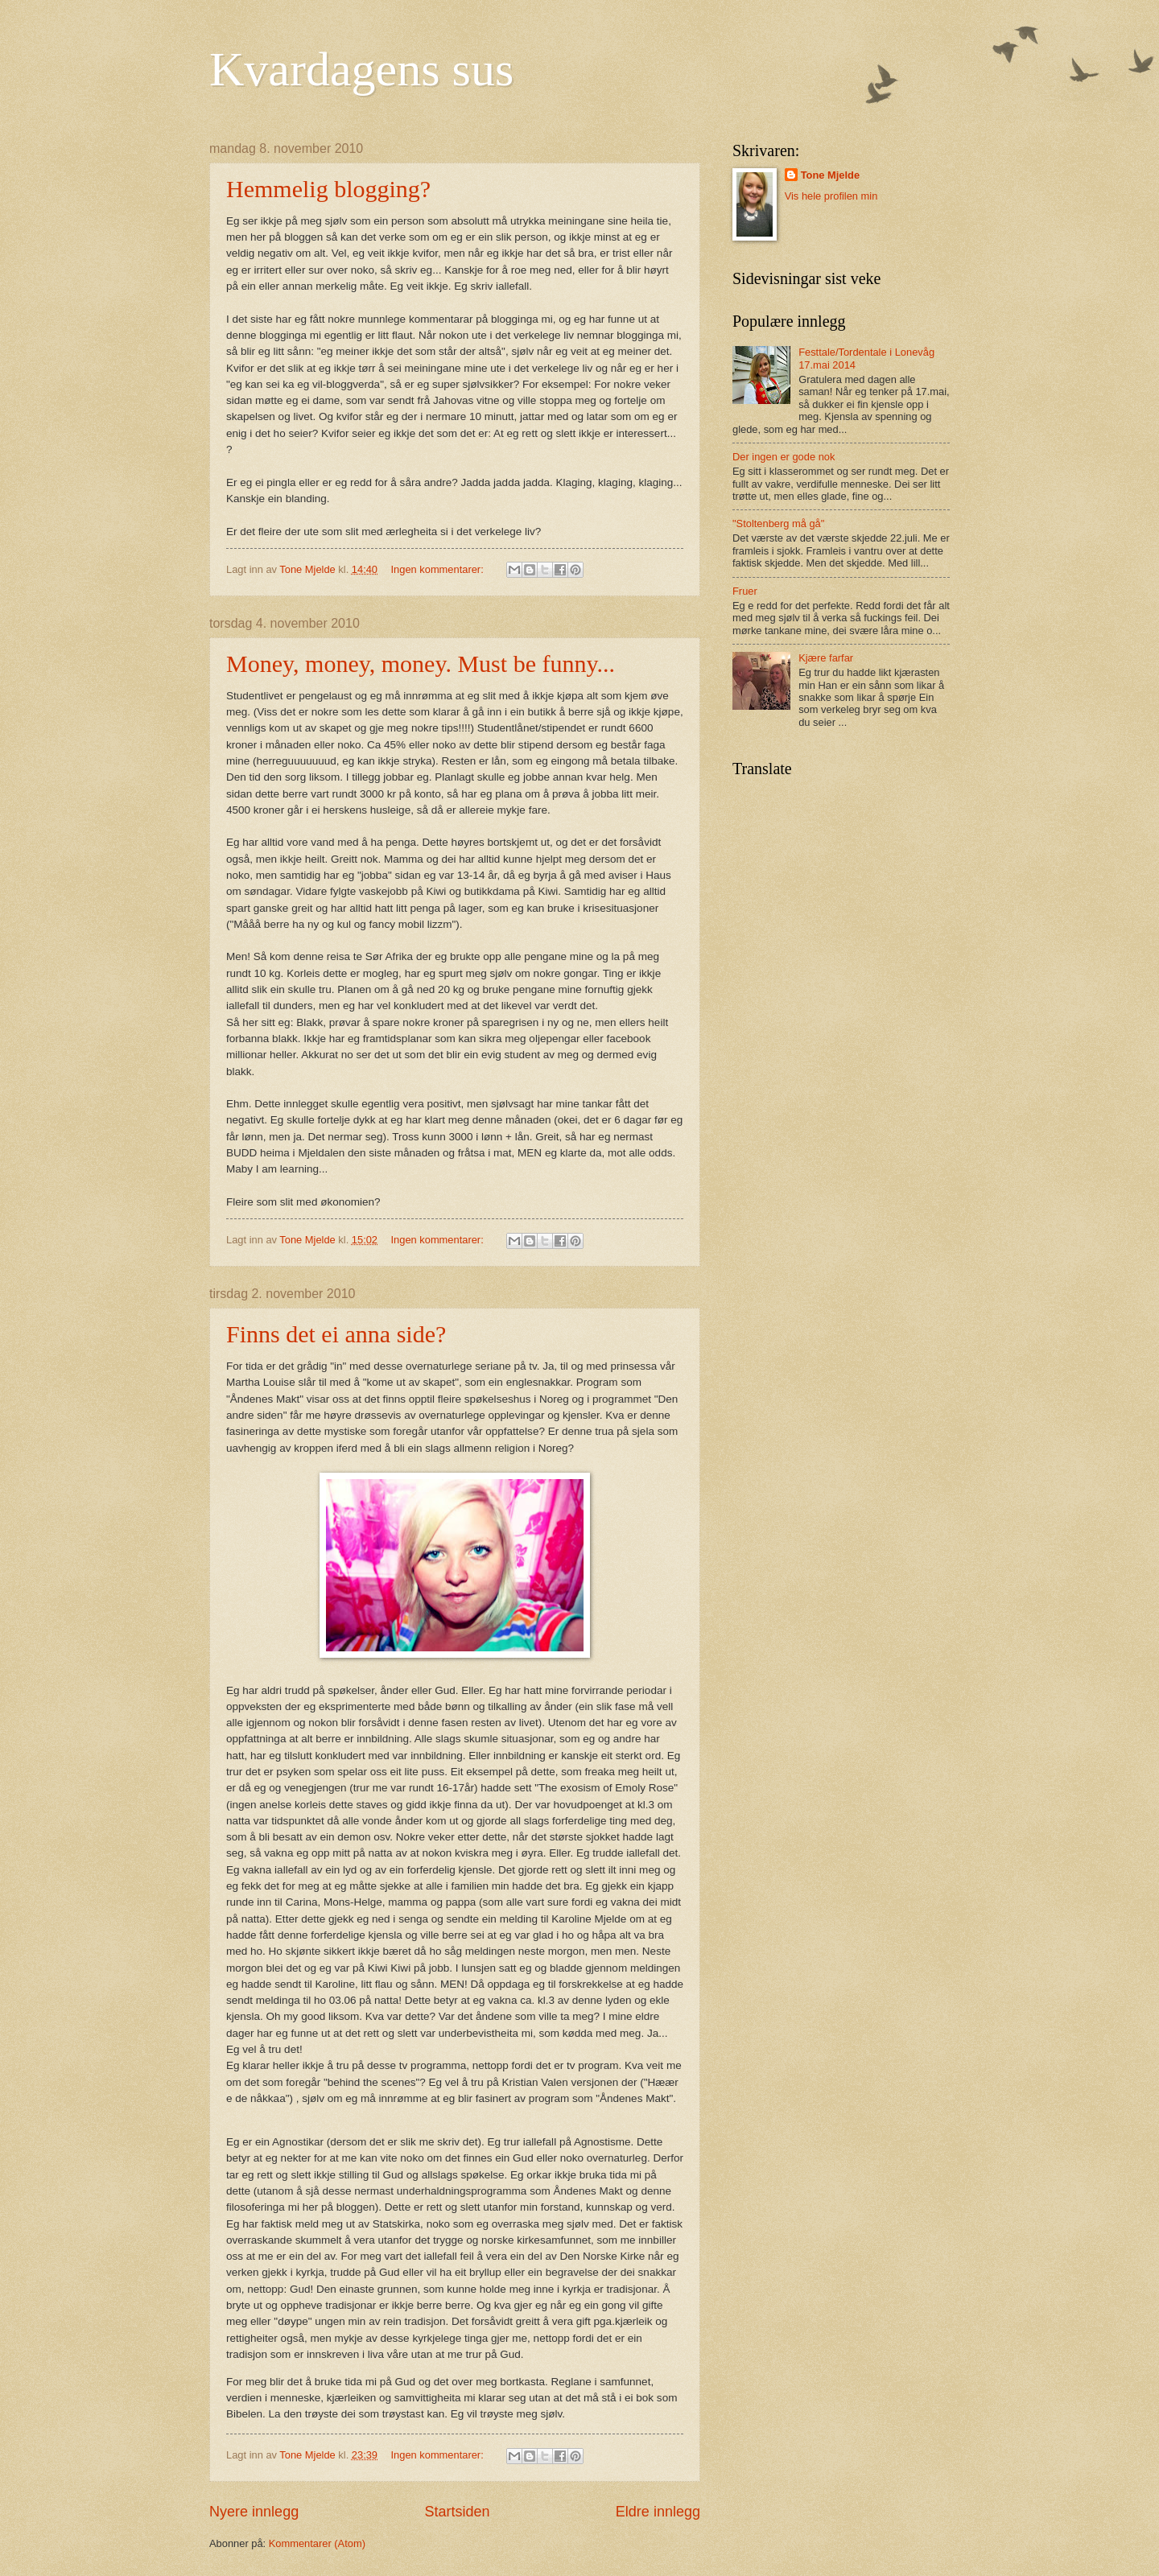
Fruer (744, 591)
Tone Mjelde (830, 175)
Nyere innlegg (254, 2512)
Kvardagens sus (361, 69)
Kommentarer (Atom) (317, 2543)
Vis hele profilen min (831, 196)
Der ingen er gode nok (783, 457)
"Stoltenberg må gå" (778, 523)
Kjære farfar (825, 658)
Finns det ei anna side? (336, 1334)
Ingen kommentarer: (439, 569)
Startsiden (456, 2512)
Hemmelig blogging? (328, 188)
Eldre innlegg (658, 2512)
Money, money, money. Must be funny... (420, 663)
